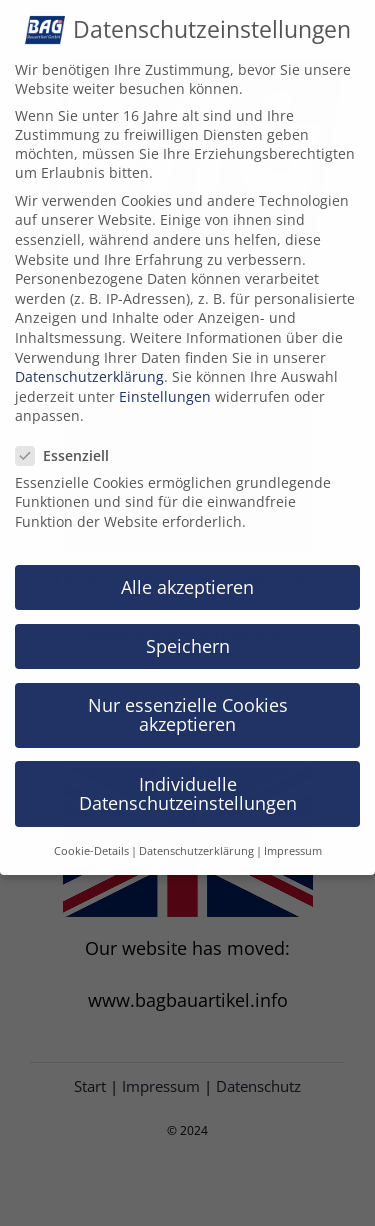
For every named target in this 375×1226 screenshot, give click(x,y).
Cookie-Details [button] (91, 838)
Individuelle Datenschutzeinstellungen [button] (188, 781)
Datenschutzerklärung (89, 363)
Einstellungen (165, 383)
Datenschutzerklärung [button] (196, 838)
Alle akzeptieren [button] (187, 574)
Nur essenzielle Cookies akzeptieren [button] (188, 702)
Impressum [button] (293, 838)
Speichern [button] (188, 633)
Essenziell (70, 442)
